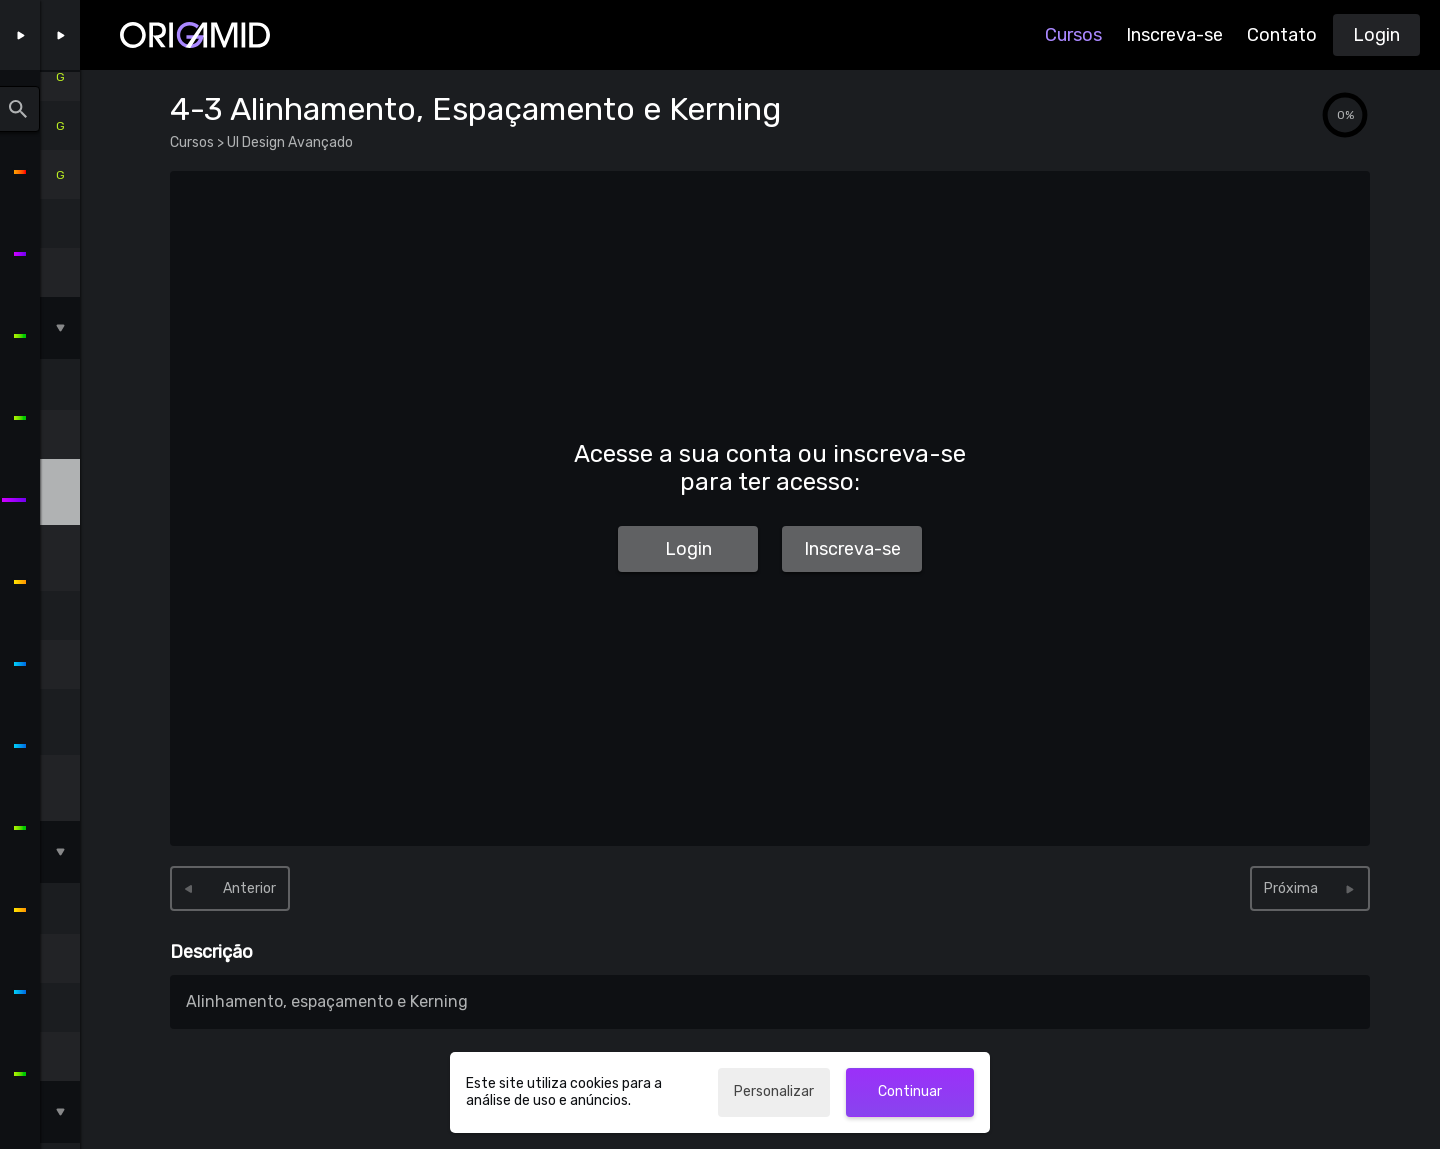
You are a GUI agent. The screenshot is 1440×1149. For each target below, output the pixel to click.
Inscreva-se (1174, 35)
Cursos (1073, 35)
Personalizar (774, 1091)
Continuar (910, 1091)
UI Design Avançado (288, 142)
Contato (1282, 35)
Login (1376, 35)
